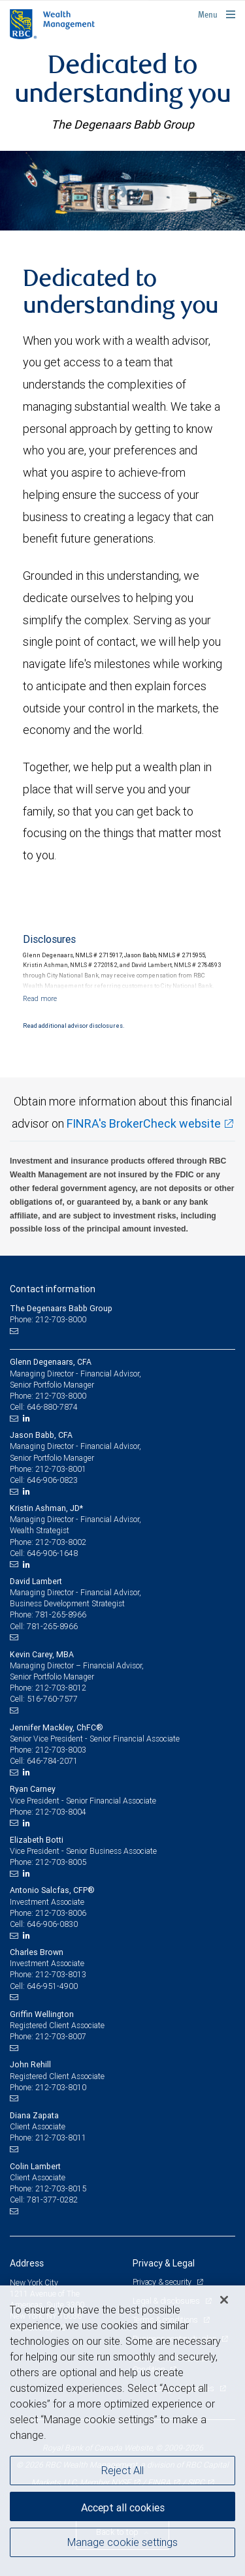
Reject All (122, 2470)
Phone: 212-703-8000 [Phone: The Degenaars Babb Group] (48, 1319)
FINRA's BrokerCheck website (144, 1123)
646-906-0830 (52, 1924)
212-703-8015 (60, 2188)
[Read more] (40, 998)
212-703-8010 (60, 2087)
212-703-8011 (60, 2137)
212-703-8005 (60, 1862)
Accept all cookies (123, 2507)
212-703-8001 (60, 1468)
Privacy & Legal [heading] (164, 2263)
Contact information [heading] (52, 1289)
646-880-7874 (52, 1406)
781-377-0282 (52, 2199)
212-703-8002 (60, 1542)
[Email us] (15, 1331)
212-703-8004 (60, 1811)
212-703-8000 (60, 1395)
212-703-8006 (60, 1912)
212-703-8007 (60, 2036)
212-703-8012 (60, 1687)
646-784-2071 (52, 1760)
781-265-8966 (60, 1614)
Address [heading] (27, 2263)
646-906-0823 (52, 1480)
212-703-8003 (60, 1749)
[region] (122, 2430)
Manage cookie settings (122, 2542)
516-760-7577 (52, 1698)
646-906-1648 (52, 1553)
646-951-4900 (52, 1986)
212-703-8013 (60, 1974)
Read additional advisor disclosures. (73, 1026)
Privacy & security (163, 2281)
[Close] (224, 2299)
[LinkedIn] (28, 1418)
